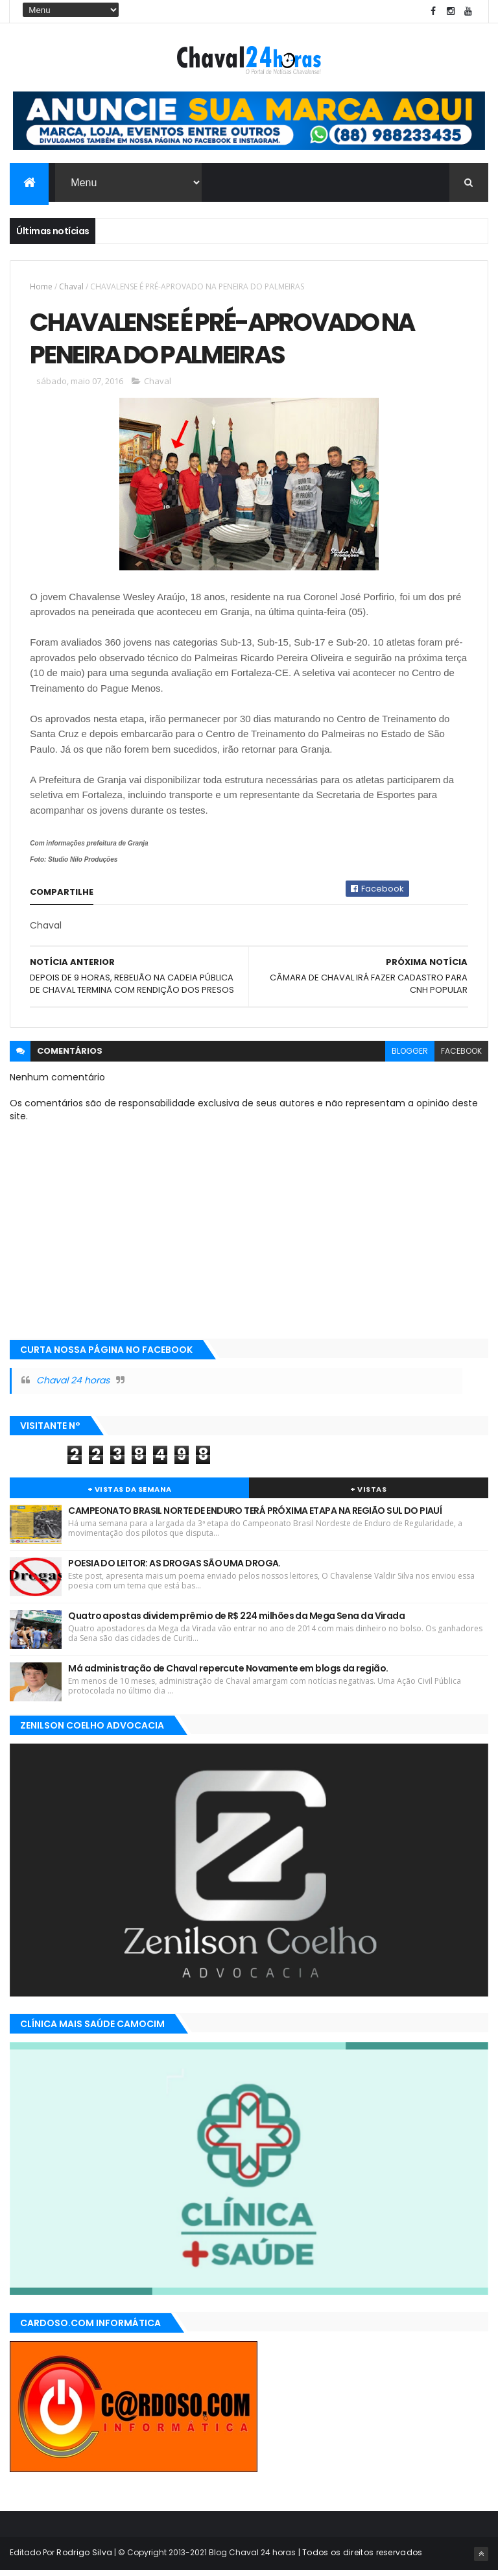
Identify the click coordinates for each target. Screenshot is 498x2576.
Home (41, 288)
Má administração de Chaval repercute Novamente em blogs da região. (228, 1673)
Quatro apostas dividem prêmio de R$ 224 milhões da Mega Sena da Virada (236, 1620)
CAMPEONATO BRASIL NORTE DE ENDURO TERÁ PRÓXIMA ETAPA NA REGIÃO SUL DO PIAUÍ (255, 1515)
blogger (410, 1056)
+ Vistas (368, 1494)
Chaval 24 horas (73, 1385)
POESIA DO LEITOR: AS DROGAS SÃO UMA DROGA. (174, 1568)
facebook (461, 1056)
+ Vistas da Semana (130, 1494)
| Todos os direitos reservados (359, 2558)
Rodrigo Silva (84, 2558)
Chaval (71, 288)
